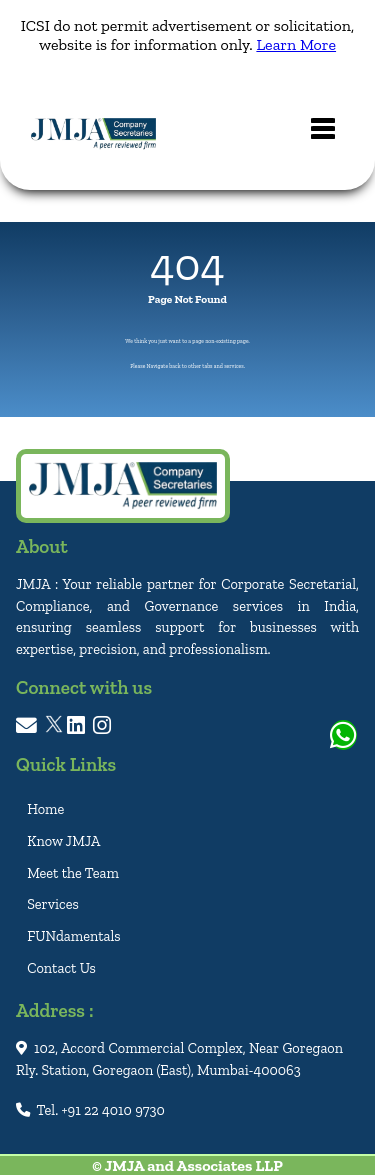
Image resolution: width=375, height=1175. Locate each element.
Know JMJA (63, 841)
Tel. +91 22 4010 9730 (90, 1110)
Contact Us (61, 968)
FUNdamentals (73, 936)
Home (45, 809)
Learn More (296, 44)
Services (53, 904)
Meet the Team (73, 872)
